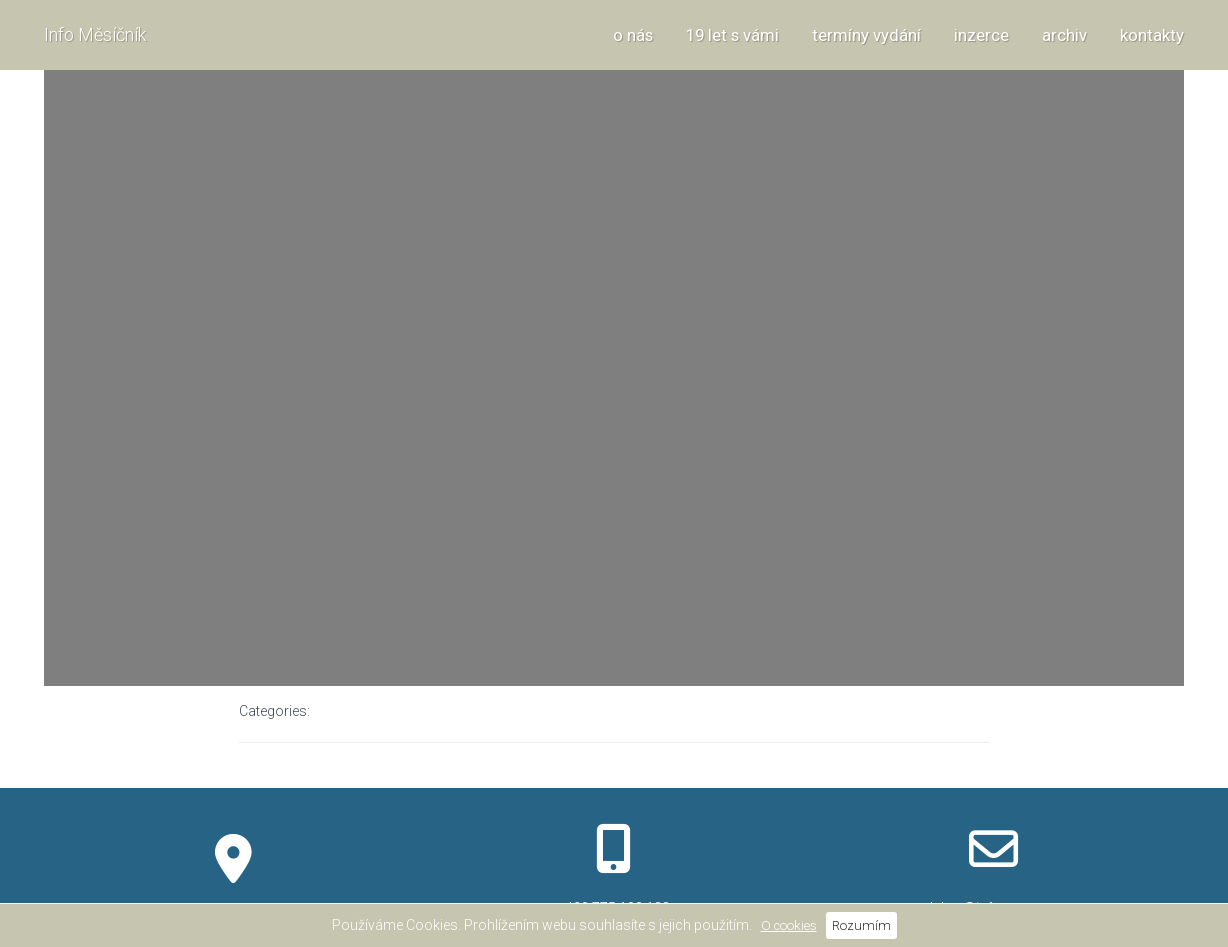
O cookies (789, 925)
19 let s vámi (732, 35)
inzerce (981, 35)
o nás (633, 35)
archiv (1064, 35)
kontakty (1152, 35)
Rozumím (861, 925)
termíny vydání (866, 35)
